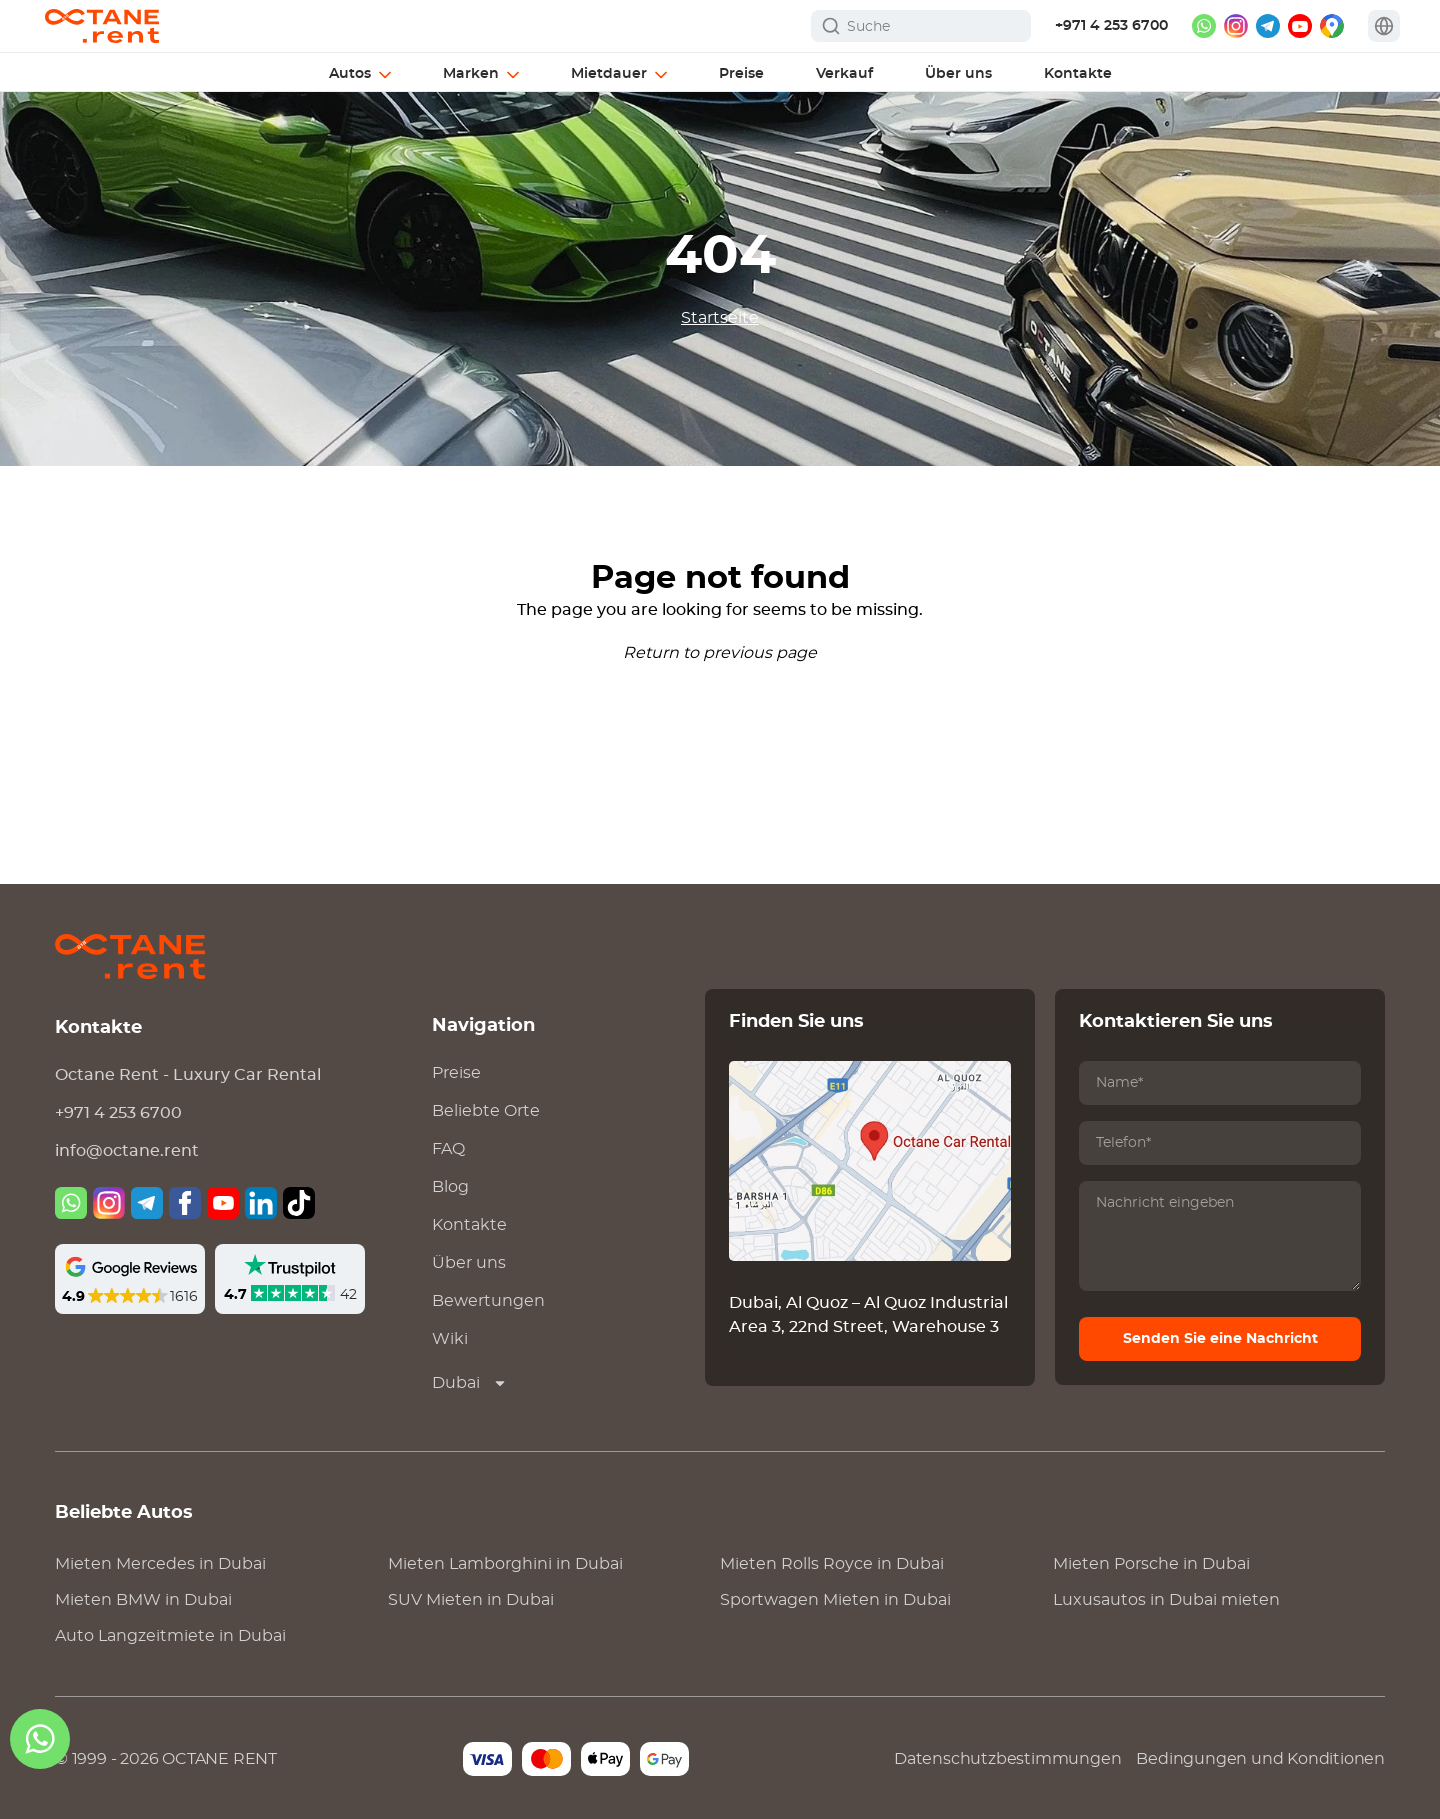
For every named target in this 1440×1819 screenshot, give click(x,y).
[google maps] (1332, 26)
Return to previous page (720, 653)
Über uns (469, 1263)
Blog (450, 1187)
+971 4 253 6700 (1111, 26)
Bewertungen (488, 1301)
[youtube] (1300, 26)
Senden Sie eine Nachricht (1220, 1339)
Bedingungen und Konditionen (1260, 1759)
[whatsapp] (1204, 26)
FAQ (448, 1149)
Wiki (450, 1339)
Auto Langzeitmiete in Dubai (170, 1636)
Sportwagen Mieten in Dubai (835, 1600)
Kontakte (469, 1225)
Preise (456, 1073)
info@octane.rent (127, 1151)
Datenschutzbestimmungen (1007, 1759)
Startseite (720, 318)
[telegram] (1268, 26)
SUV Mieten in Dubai (471, 1600)
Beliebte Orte (486, 1111)
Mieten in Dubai (160, 1564)
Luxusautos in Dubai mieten (1166, 1600)
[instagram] (1236, 26)
